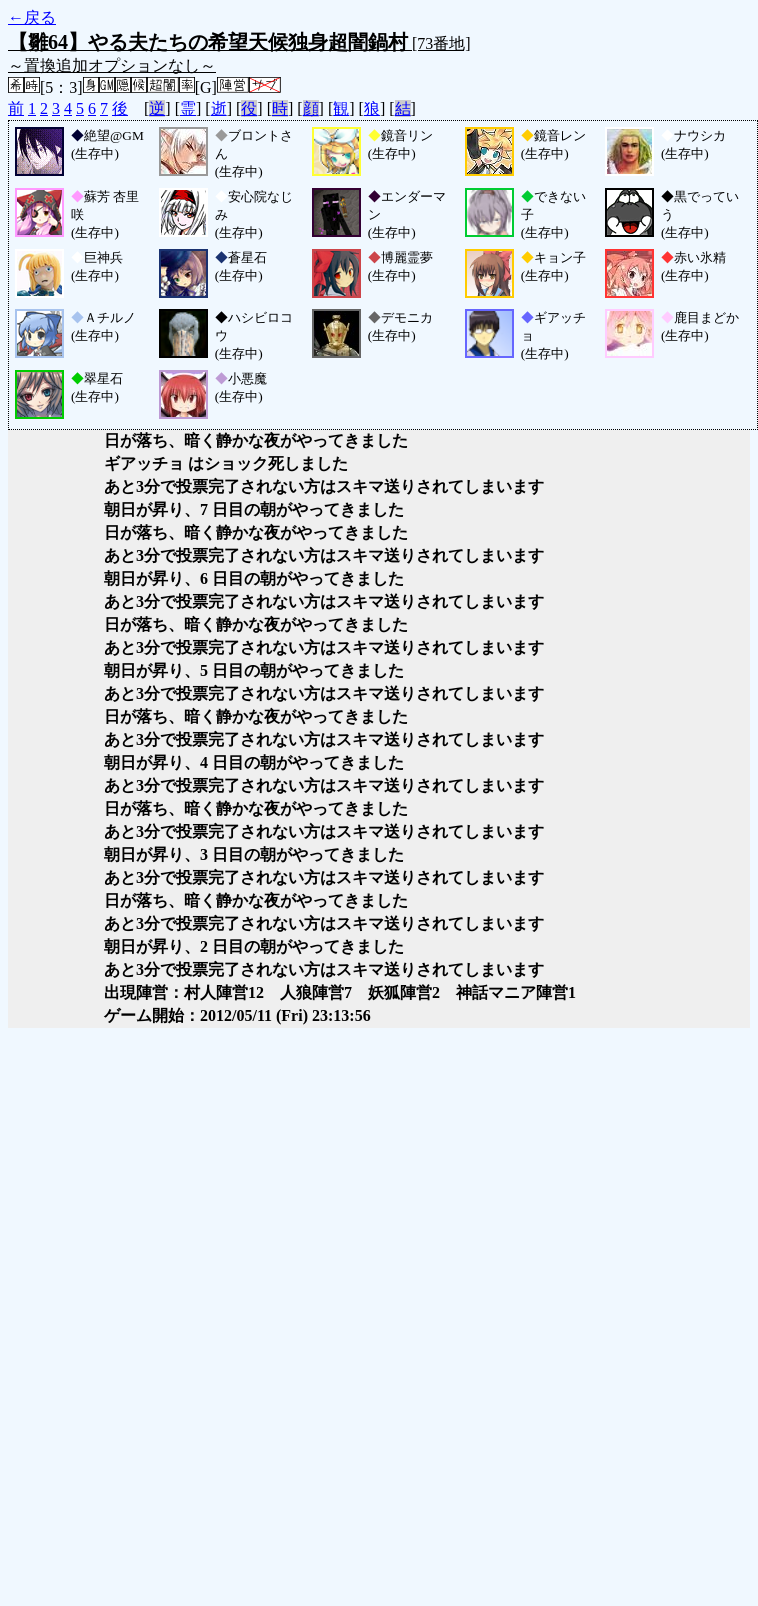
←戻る (32, 17)
